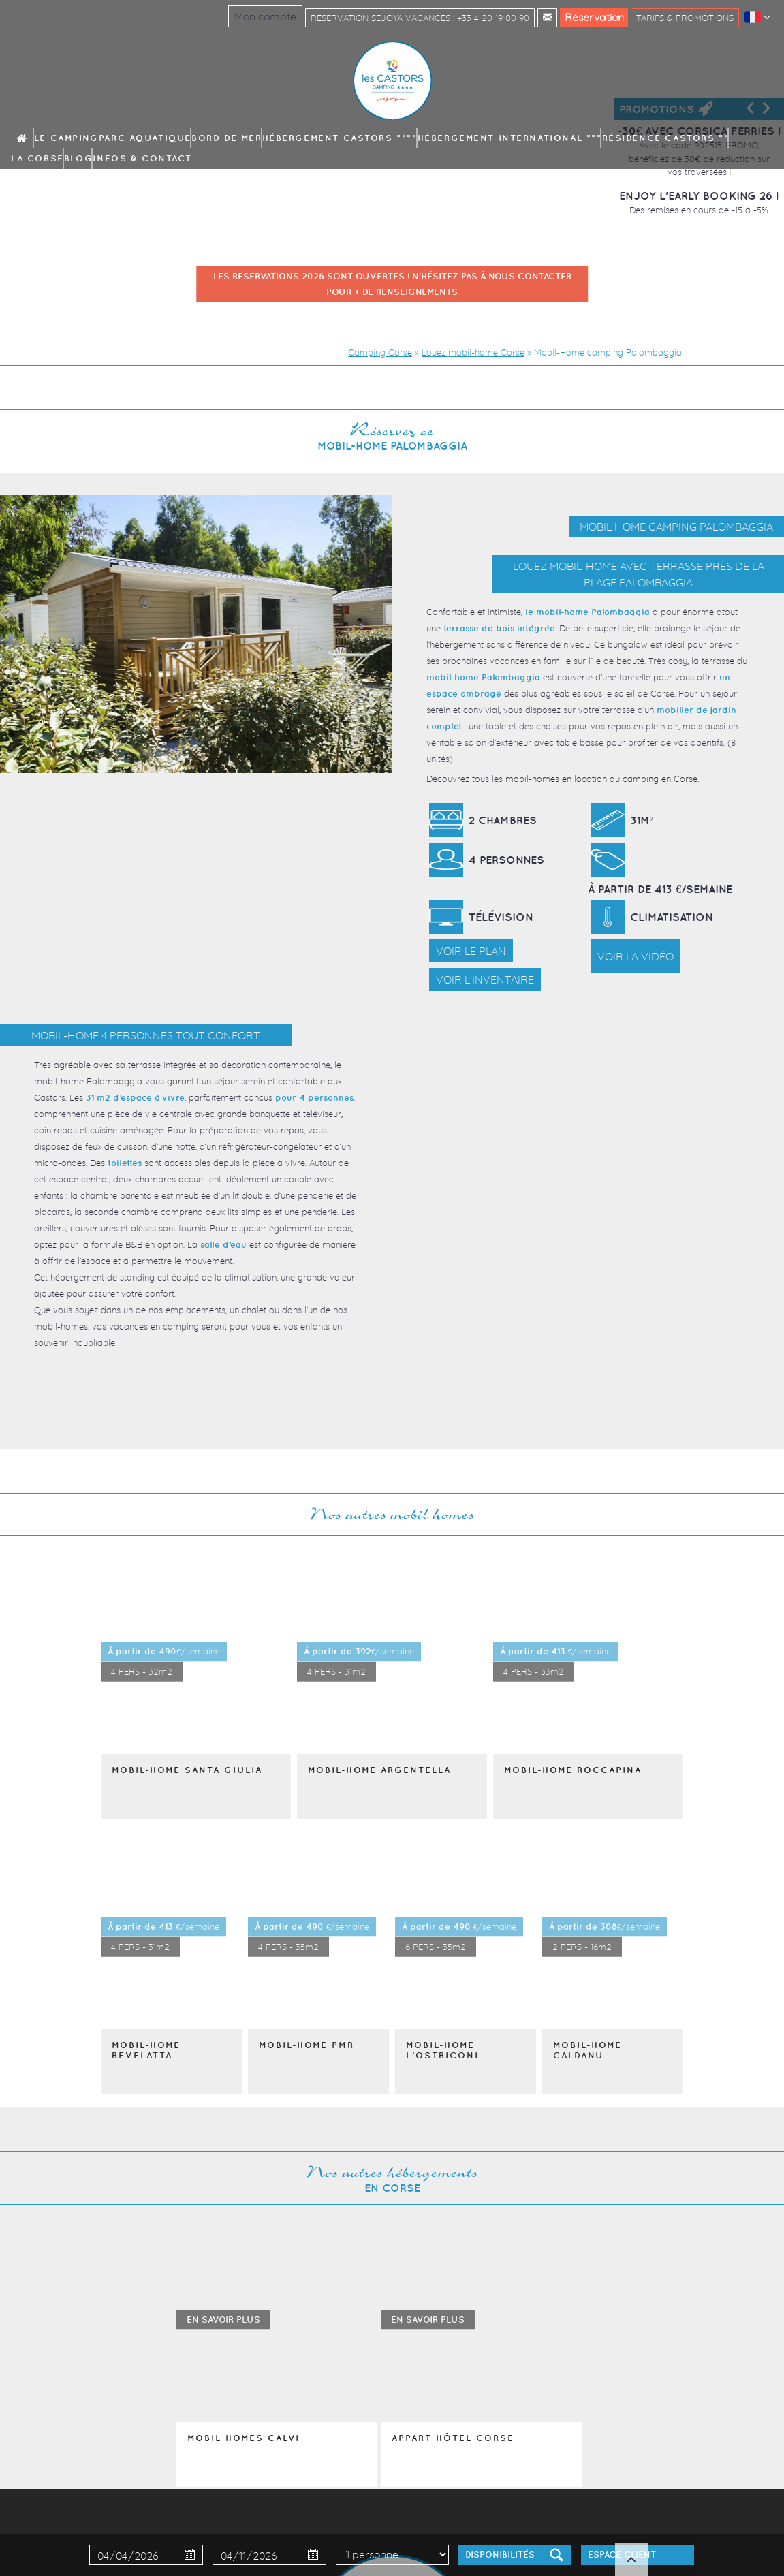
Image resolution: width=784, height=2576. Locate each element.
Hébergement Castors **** (313, 138)
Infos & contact (688, 138)
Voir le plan (471, 951)
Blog (637, 138)
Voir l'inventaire (485, 979)
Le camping (115, 138)
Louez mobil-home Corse (473, 352)
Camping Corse (380, 352)
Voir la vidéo (635, 956)
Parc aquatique (173, 138)
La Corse (601, 138)
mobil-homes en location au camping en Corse (601, 778)
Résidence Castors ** (535, 138)
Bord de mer (234, 138)
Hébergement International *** (429, 138)
